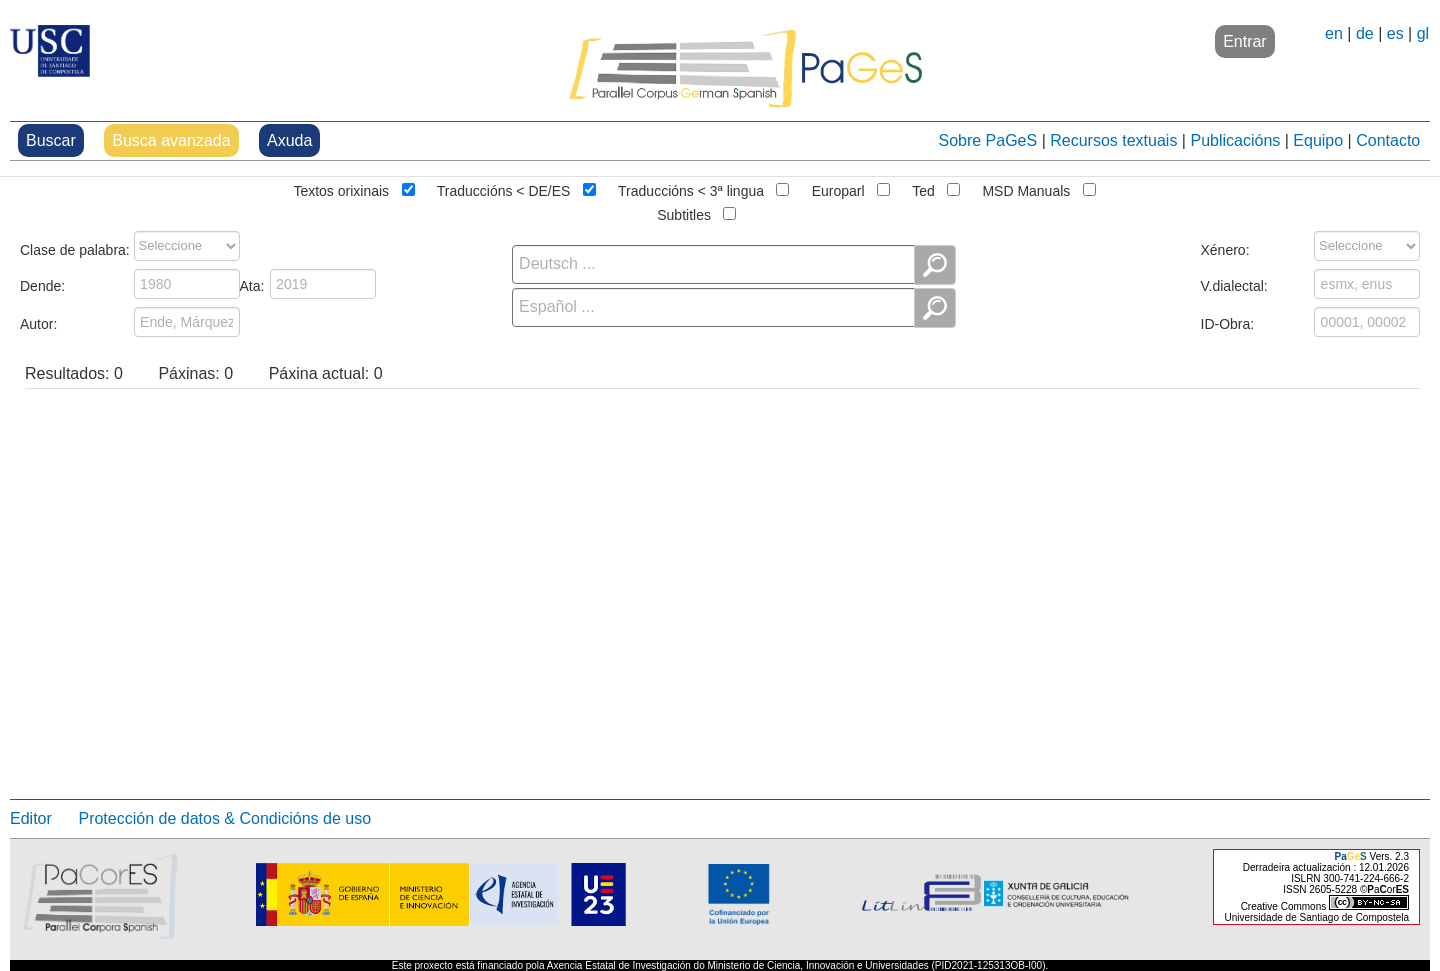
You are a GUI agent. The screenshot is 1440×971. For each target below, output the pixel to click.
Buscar (51, 140)
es (1395, 33)
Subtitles (684, 213)
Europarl (838, 189)
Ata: (252, 284)
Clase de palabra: (75, 248)
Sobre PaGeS (987, 140)
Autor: (38, 322)
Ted (923, 189)
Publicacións (1235, 140)
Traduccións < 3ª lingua (691, 189)
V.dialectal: (1234, 284)
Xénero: (1225, 248)
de (1365, 33)
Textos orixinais (341, 189)
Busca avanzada (171, 140)
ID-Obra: (1228, 322)
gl (1423, 33)
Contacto (1388, 140)
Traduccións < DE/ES (504, 189)
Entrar (1245, 41)
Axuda (289, 140)
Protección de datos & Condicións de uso (224, 818)
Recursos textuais (1113, 140)
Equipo (1318, 140)
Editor (31, 818)
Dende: (42, 284)
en (1334, 33)
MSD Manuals (1026, 189)
